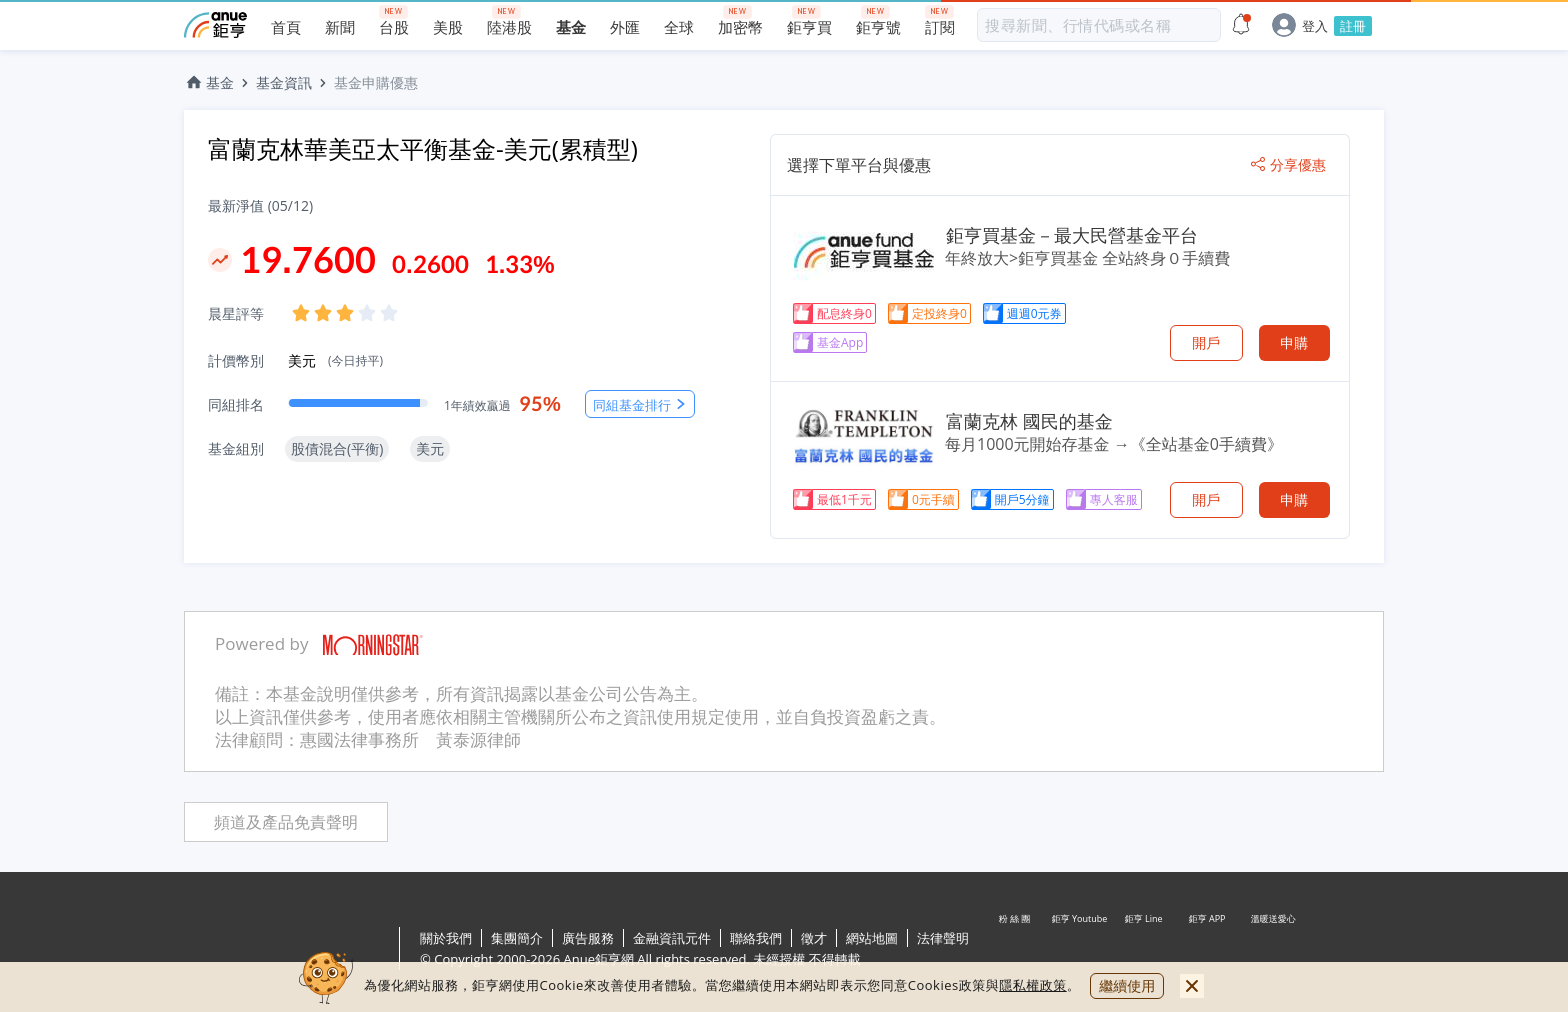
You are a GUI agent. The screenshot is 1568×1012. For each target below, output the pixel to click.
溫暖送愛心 (1272, 950)
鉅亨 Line (1144, 950)
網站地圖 (872, 938)
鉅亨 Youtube (1080, 950)
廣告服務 (588, 938)
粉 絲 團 (1016, 950)
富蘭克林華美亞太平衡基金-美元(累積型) (423, 148)
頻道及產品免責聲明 (286, 822)
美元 (335, 360)
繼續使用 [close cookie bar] (1127, 985)
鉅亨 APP (1208, 950)
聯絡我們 (756, 938)
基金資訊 (284, 82)
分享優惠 (1288, 165)
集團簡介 (517, 938)
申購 (1294, 342)
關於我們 (446, 938)
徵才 (814, 938)
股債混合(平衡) (337, 448)
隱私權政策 (1033, 985)
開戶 (1206, 342)
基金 (209, 82)
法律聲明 (943, 938)
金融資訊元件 (672, 938)
